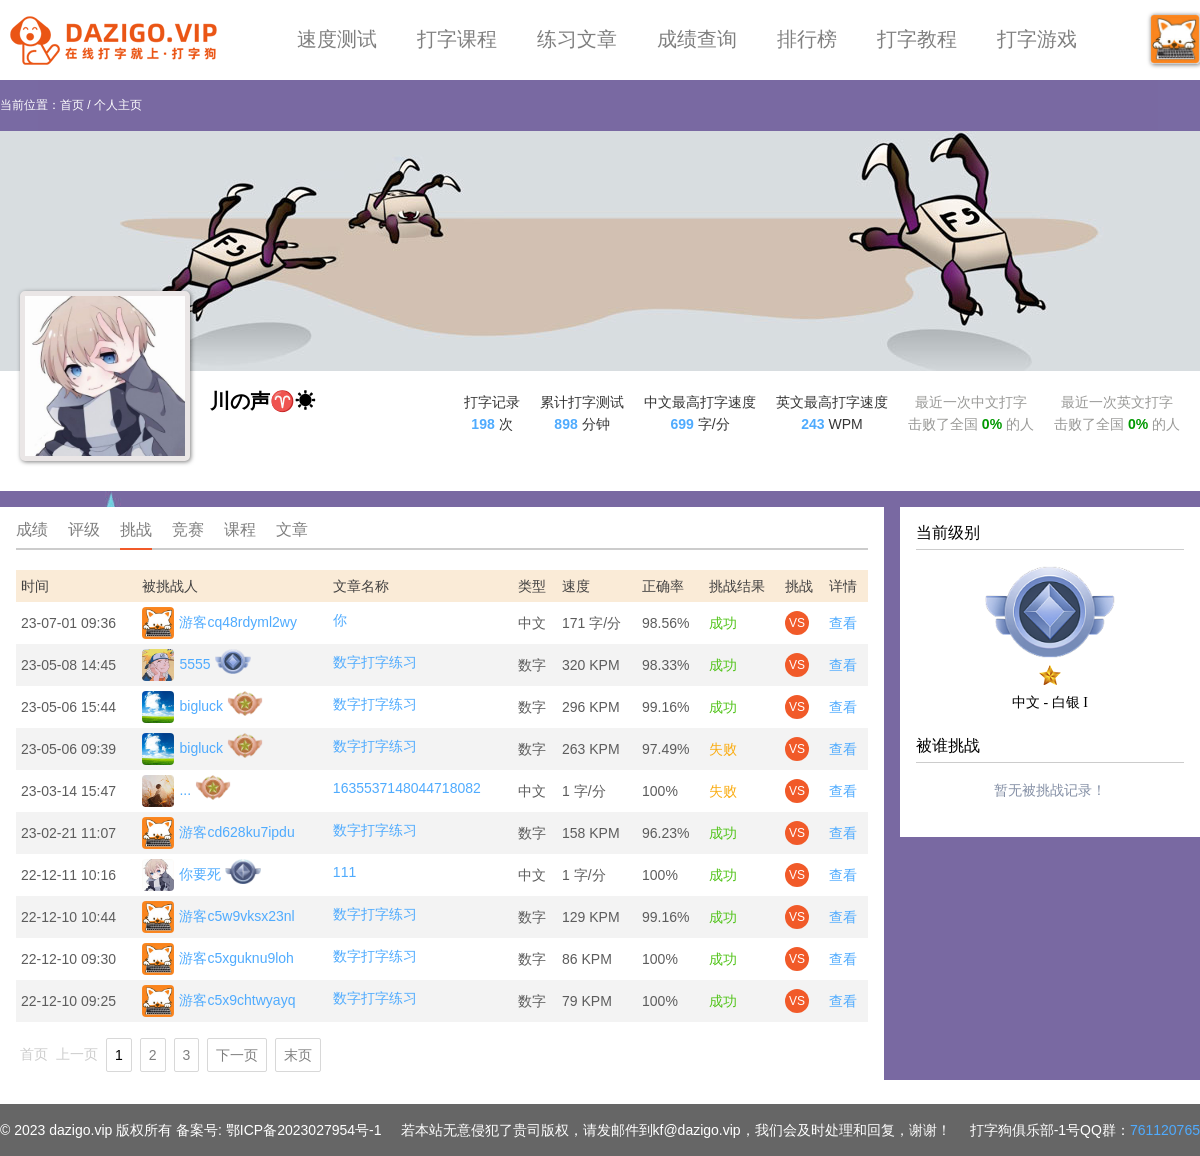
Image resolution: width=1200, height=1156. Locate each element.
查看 (843, 623)
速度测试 (337, 39)
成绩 (32, 529)
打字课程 (457, 39)
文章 (292, 529)
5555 (176, 665)
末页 (298, 1055)
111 (344, 872)
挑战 (136, 529)
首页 (72, 105)
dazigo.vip (80, 1130)
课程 (240, 529)
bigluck (182, 707)
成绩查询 (697, 39)
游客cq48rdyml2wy (219, 623)
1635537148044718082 (407, 788)
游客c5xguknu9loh (217, 959)
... (166, 791)
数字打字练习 (375, 662)
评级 (84, 529)
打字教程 (917, 39)
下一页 (237, 1055)
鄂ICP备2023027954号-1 (304, 1130)
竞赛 (188, 529)
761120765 (1165, 1130)
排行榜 (807, 39)
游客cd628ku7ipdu (218, 833)
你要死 (181, 875)
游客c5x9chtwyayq (218, 1001)
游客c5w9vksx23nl (218, 917)
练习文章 (577, 39)
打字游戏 (1037, 39)
